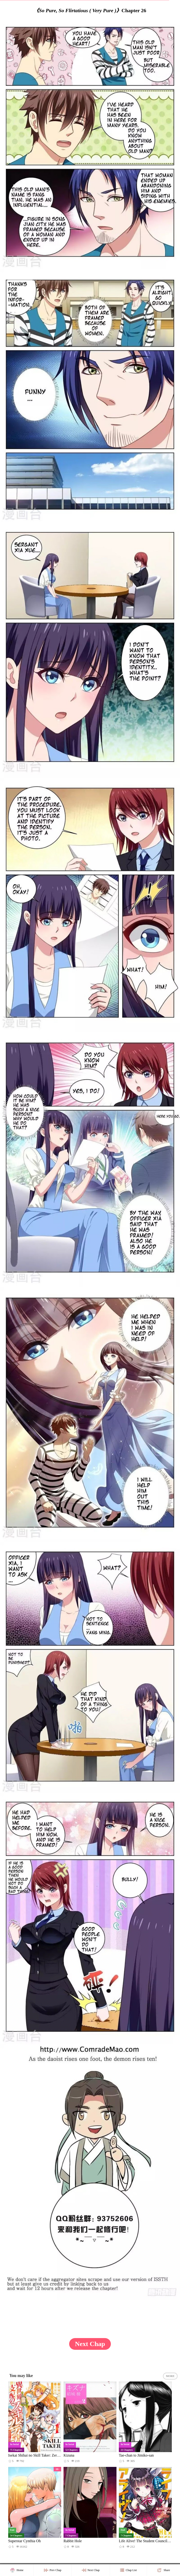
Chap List (131, 2570)
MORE (170, 2376)
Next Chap (90, 2343)
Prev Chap (55, 2570)
